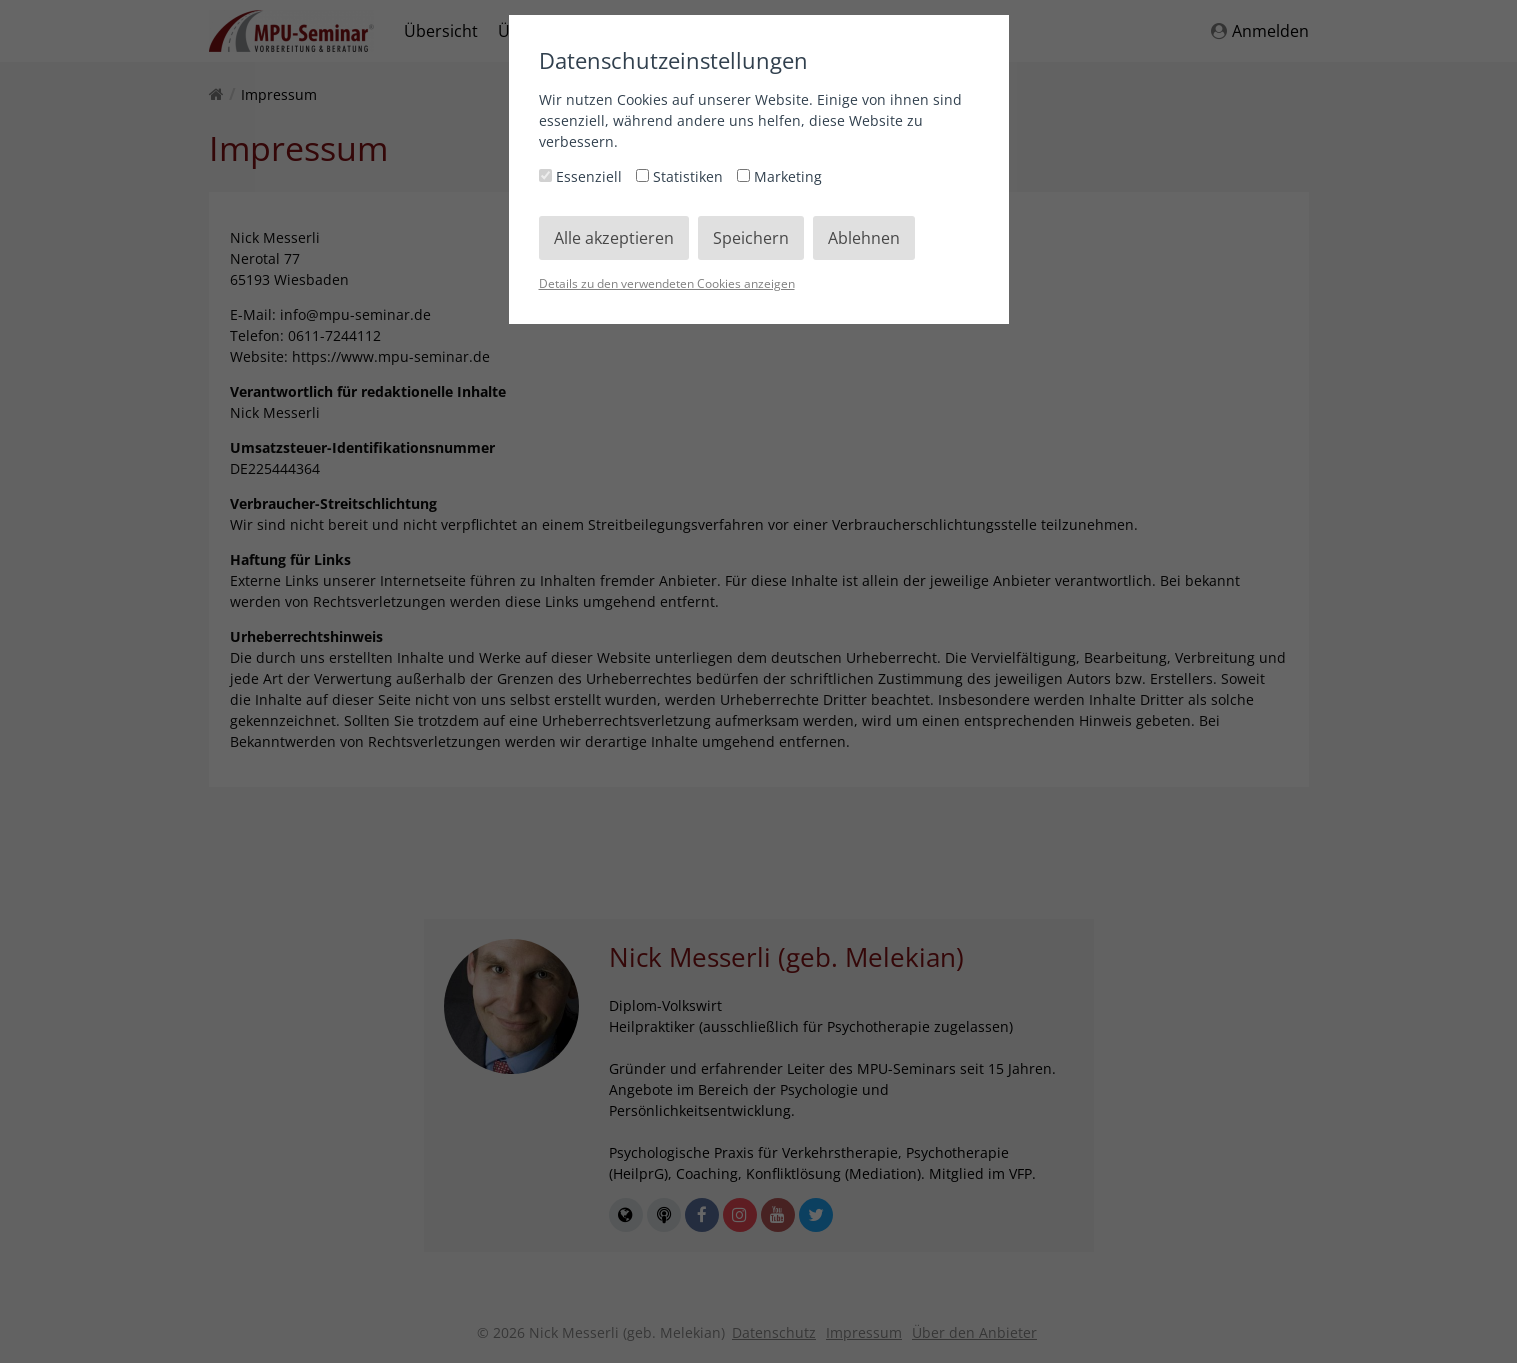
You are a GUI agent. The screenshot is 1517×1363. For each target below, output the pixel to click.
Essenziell (582, 176)
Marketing (779, 176)
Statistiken (681, 176)
